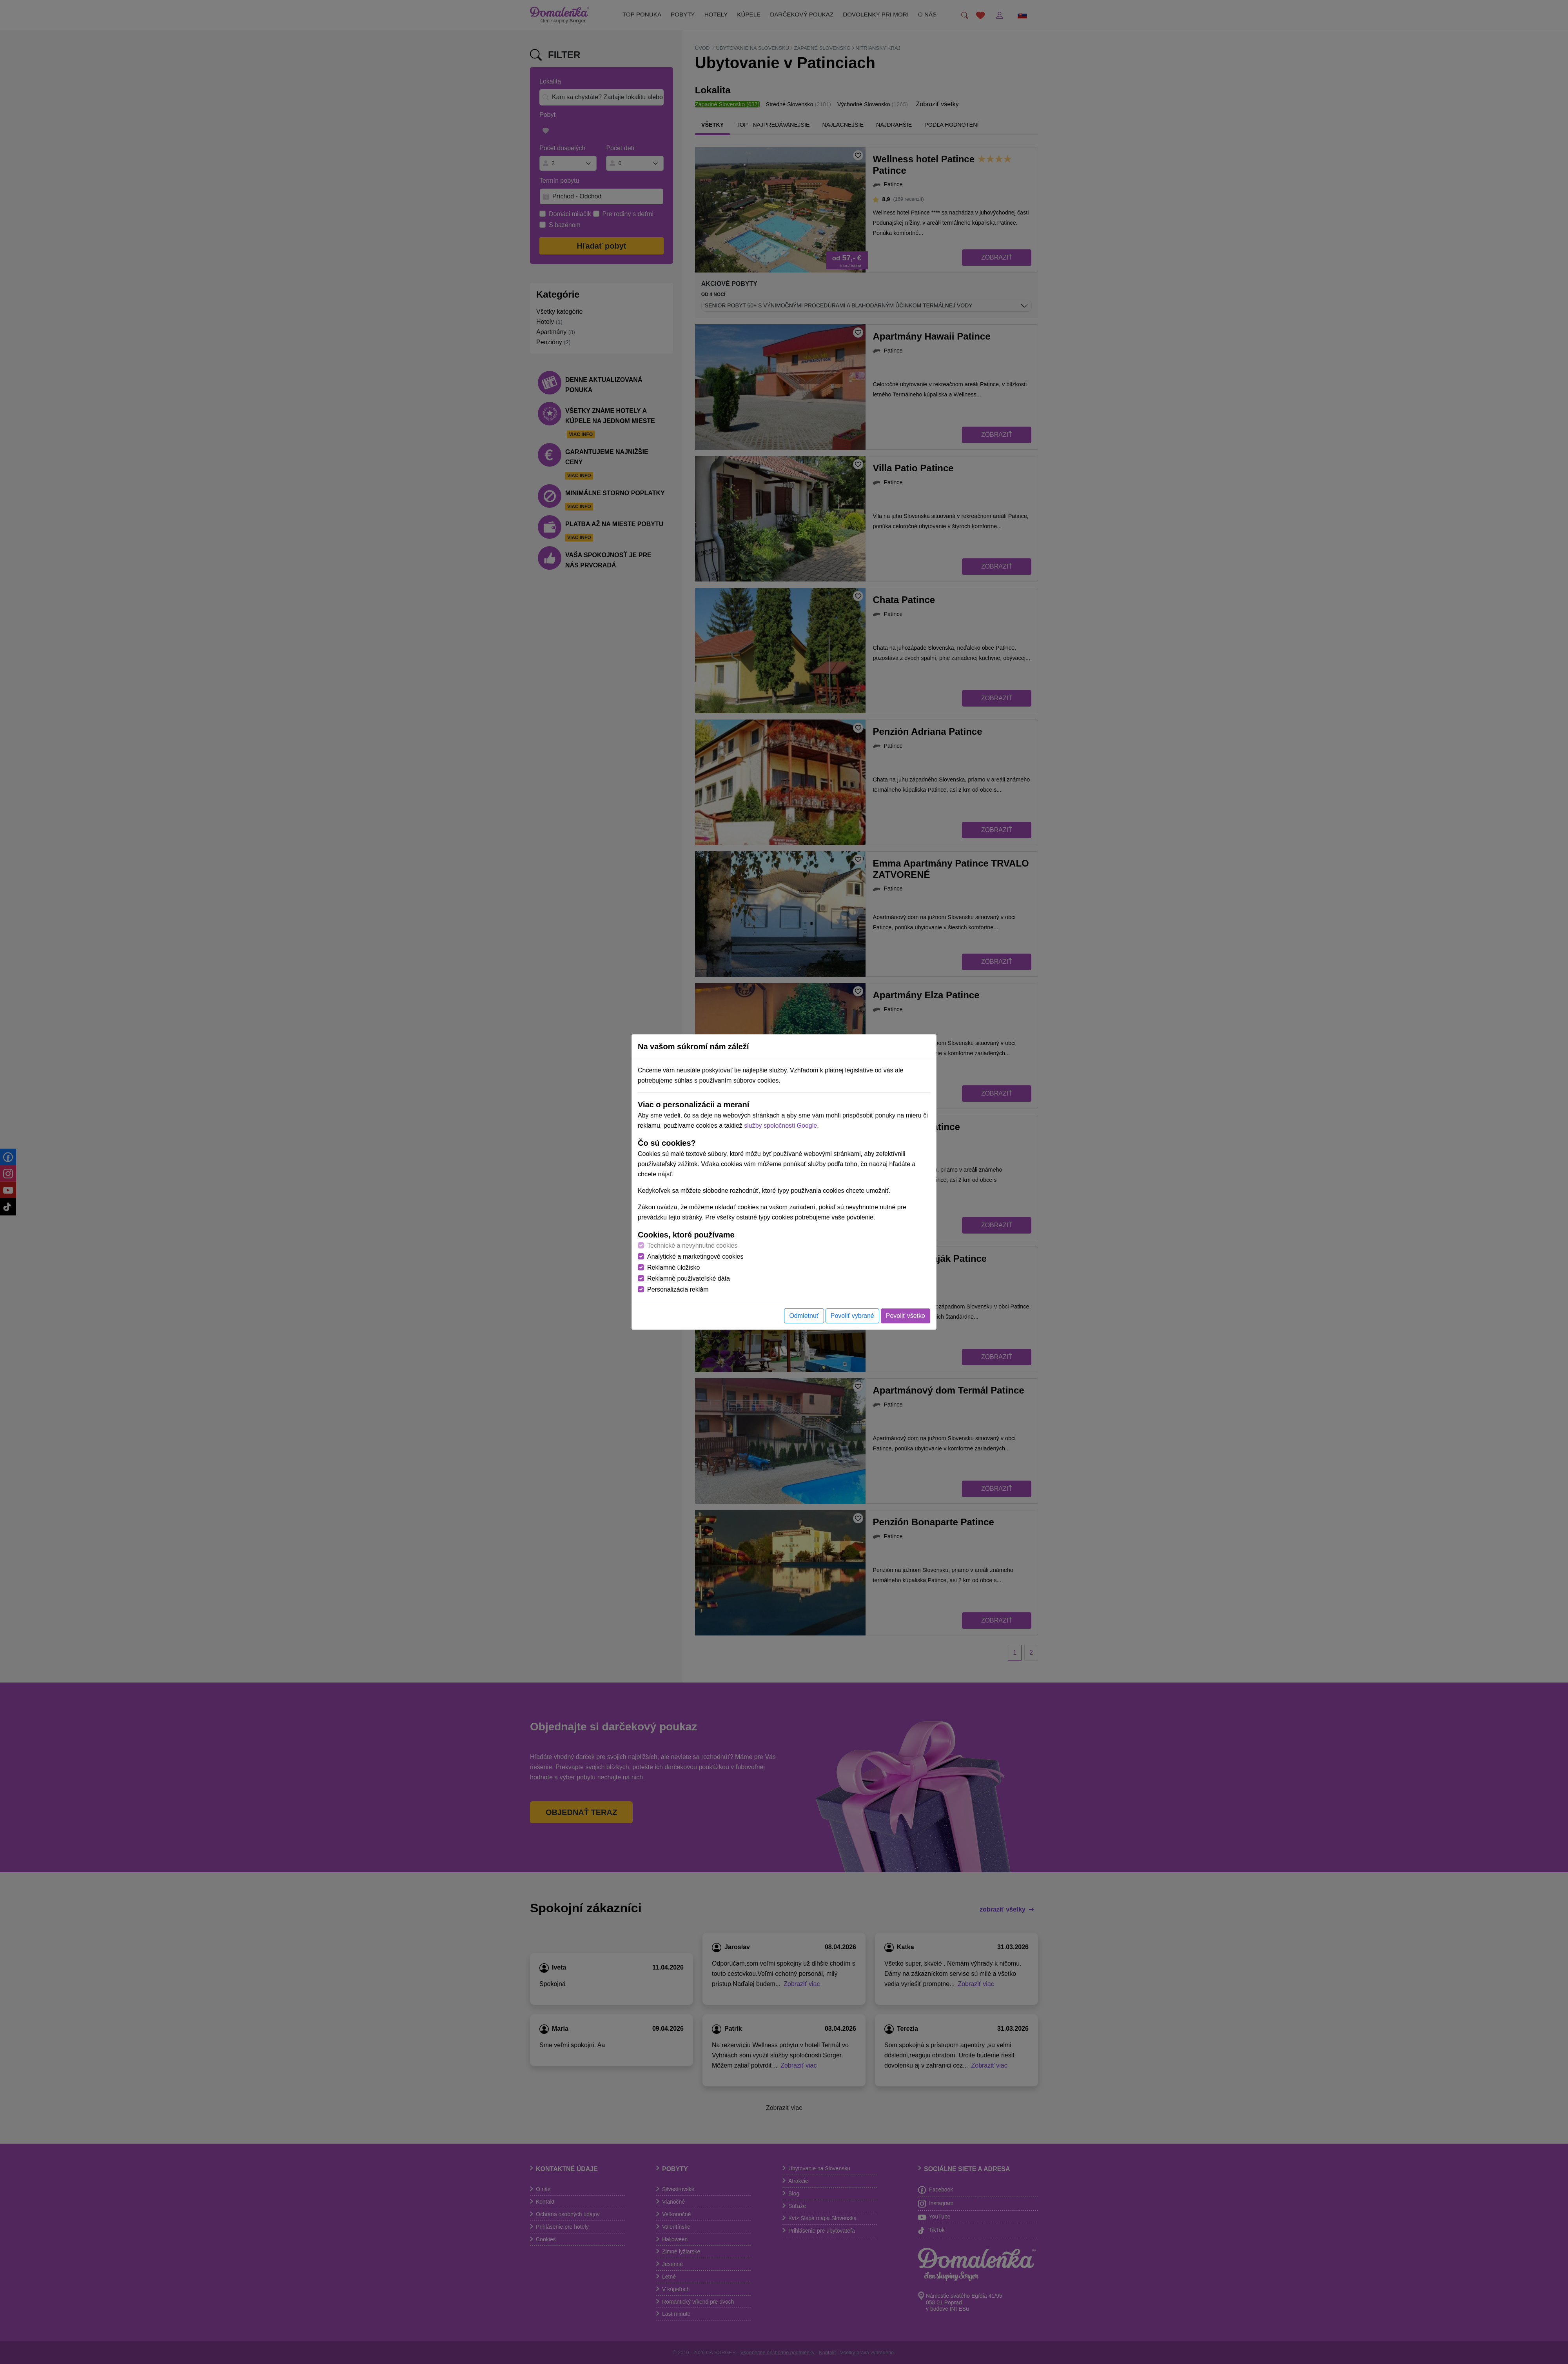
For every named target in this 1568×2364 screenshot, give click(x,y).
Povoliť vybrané (852, 1315)
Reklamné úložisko (673, 1267)
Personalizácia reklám (678, 1289)
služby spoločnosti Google (780, 1125)
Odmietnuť (803, 1315)
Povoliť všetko (905, 1315)
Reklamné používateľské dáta (688, 1278)
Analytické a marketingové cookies (695, 1256)
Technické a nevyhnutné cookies (692, 1245)
